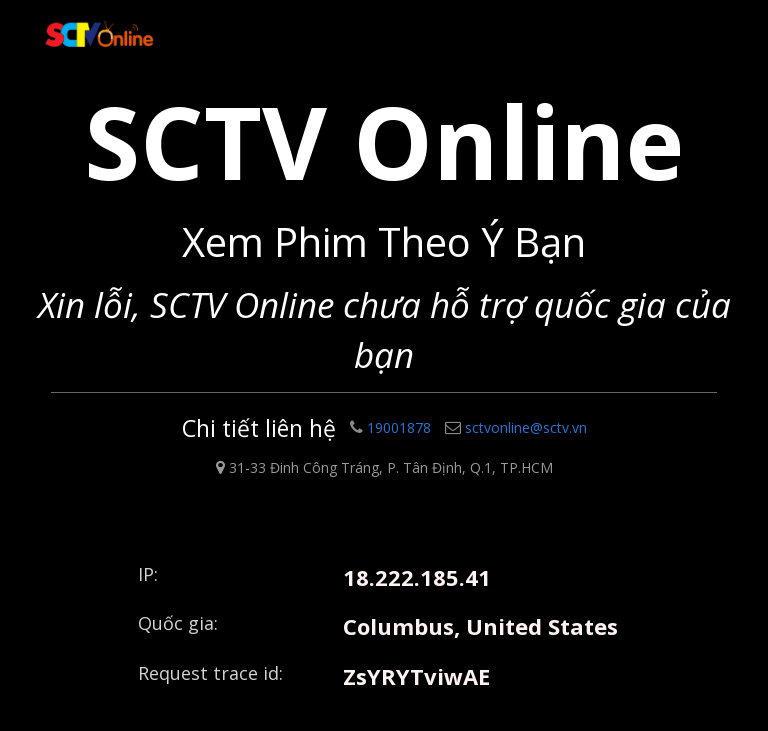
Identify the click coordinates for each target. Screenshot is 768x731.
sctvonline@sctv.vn (516, 427)
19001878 (390, 427)
